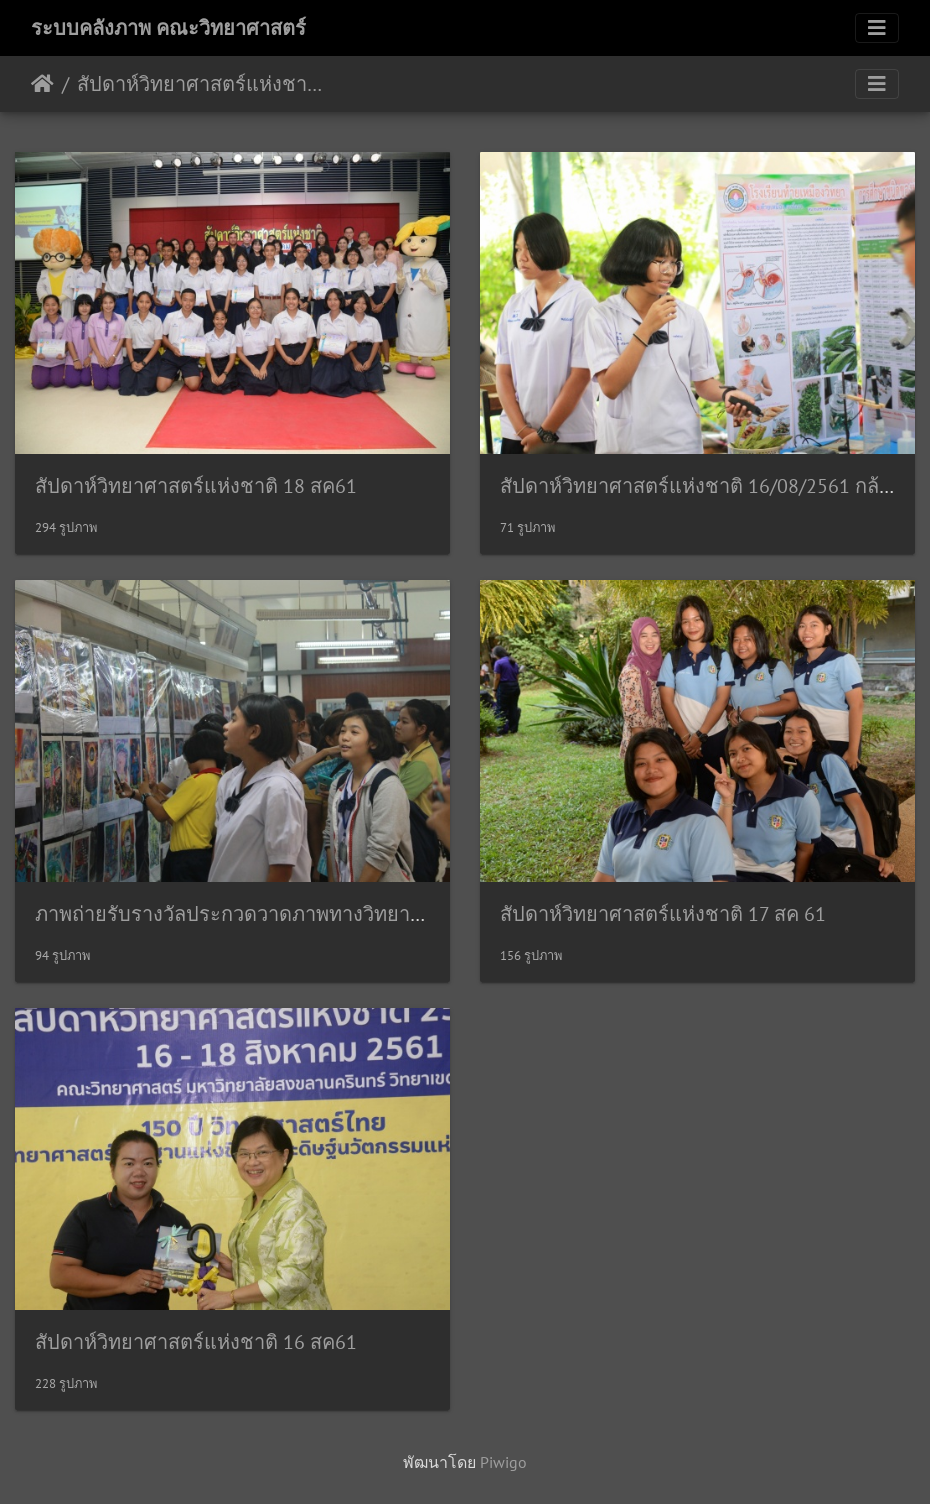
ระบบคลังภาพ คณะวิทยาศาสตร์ (168, 28)
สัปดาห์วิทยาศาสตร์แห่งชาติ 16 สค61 (196, 1342)
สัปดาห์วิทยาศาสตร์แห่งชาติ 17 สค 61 (663, 914)
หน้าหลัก (42, 84)
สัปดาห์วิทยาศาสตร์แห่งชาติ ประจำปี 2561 (200, 84)
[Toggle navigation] (877, 28)
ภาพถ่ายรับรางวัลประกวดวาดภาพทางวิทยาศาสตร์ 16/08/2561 (306, 914)
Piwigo (503, 1462)
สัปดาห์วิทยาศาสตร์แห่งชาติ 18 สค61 (196, 486)
